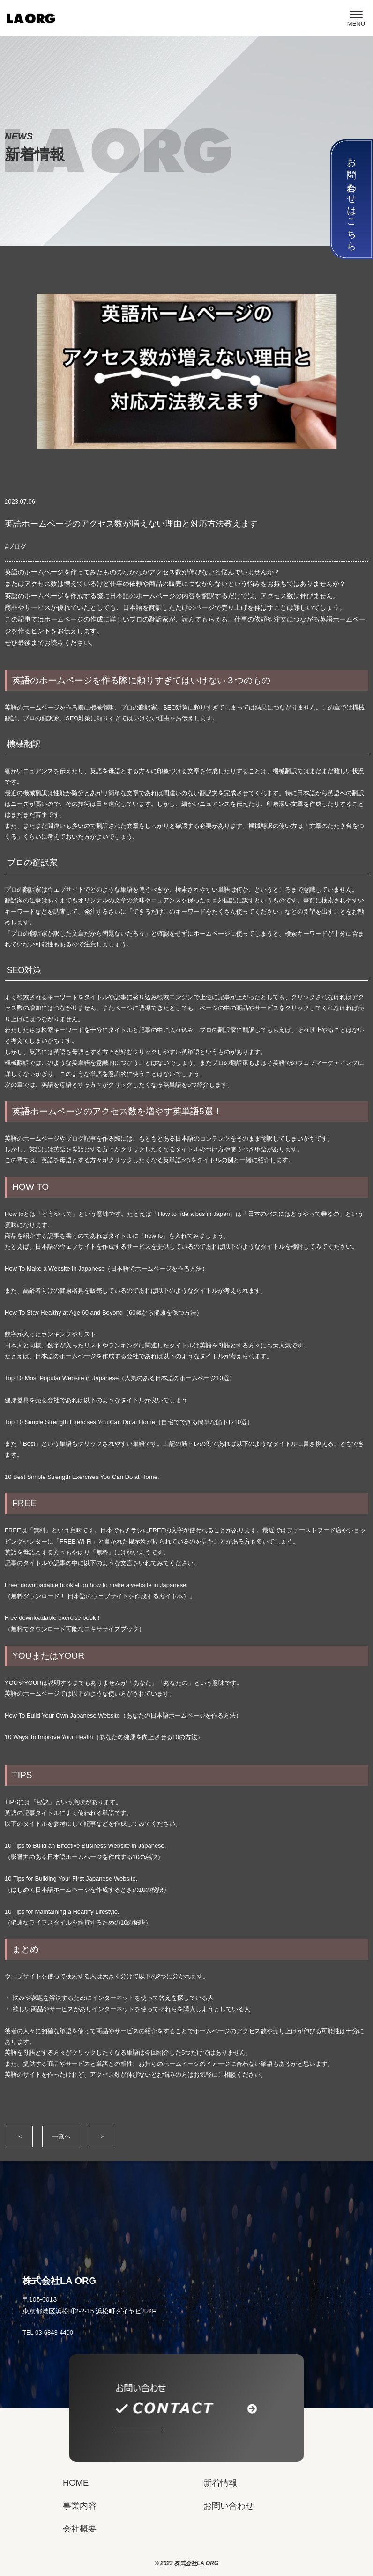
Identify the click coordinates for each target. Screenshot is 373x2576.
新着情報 (220, 2483)
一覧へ (61, 2136)
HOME (76, 2483)
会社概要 (80, 2528)
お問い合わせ (228, 2505)
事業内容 (80, 2505)
